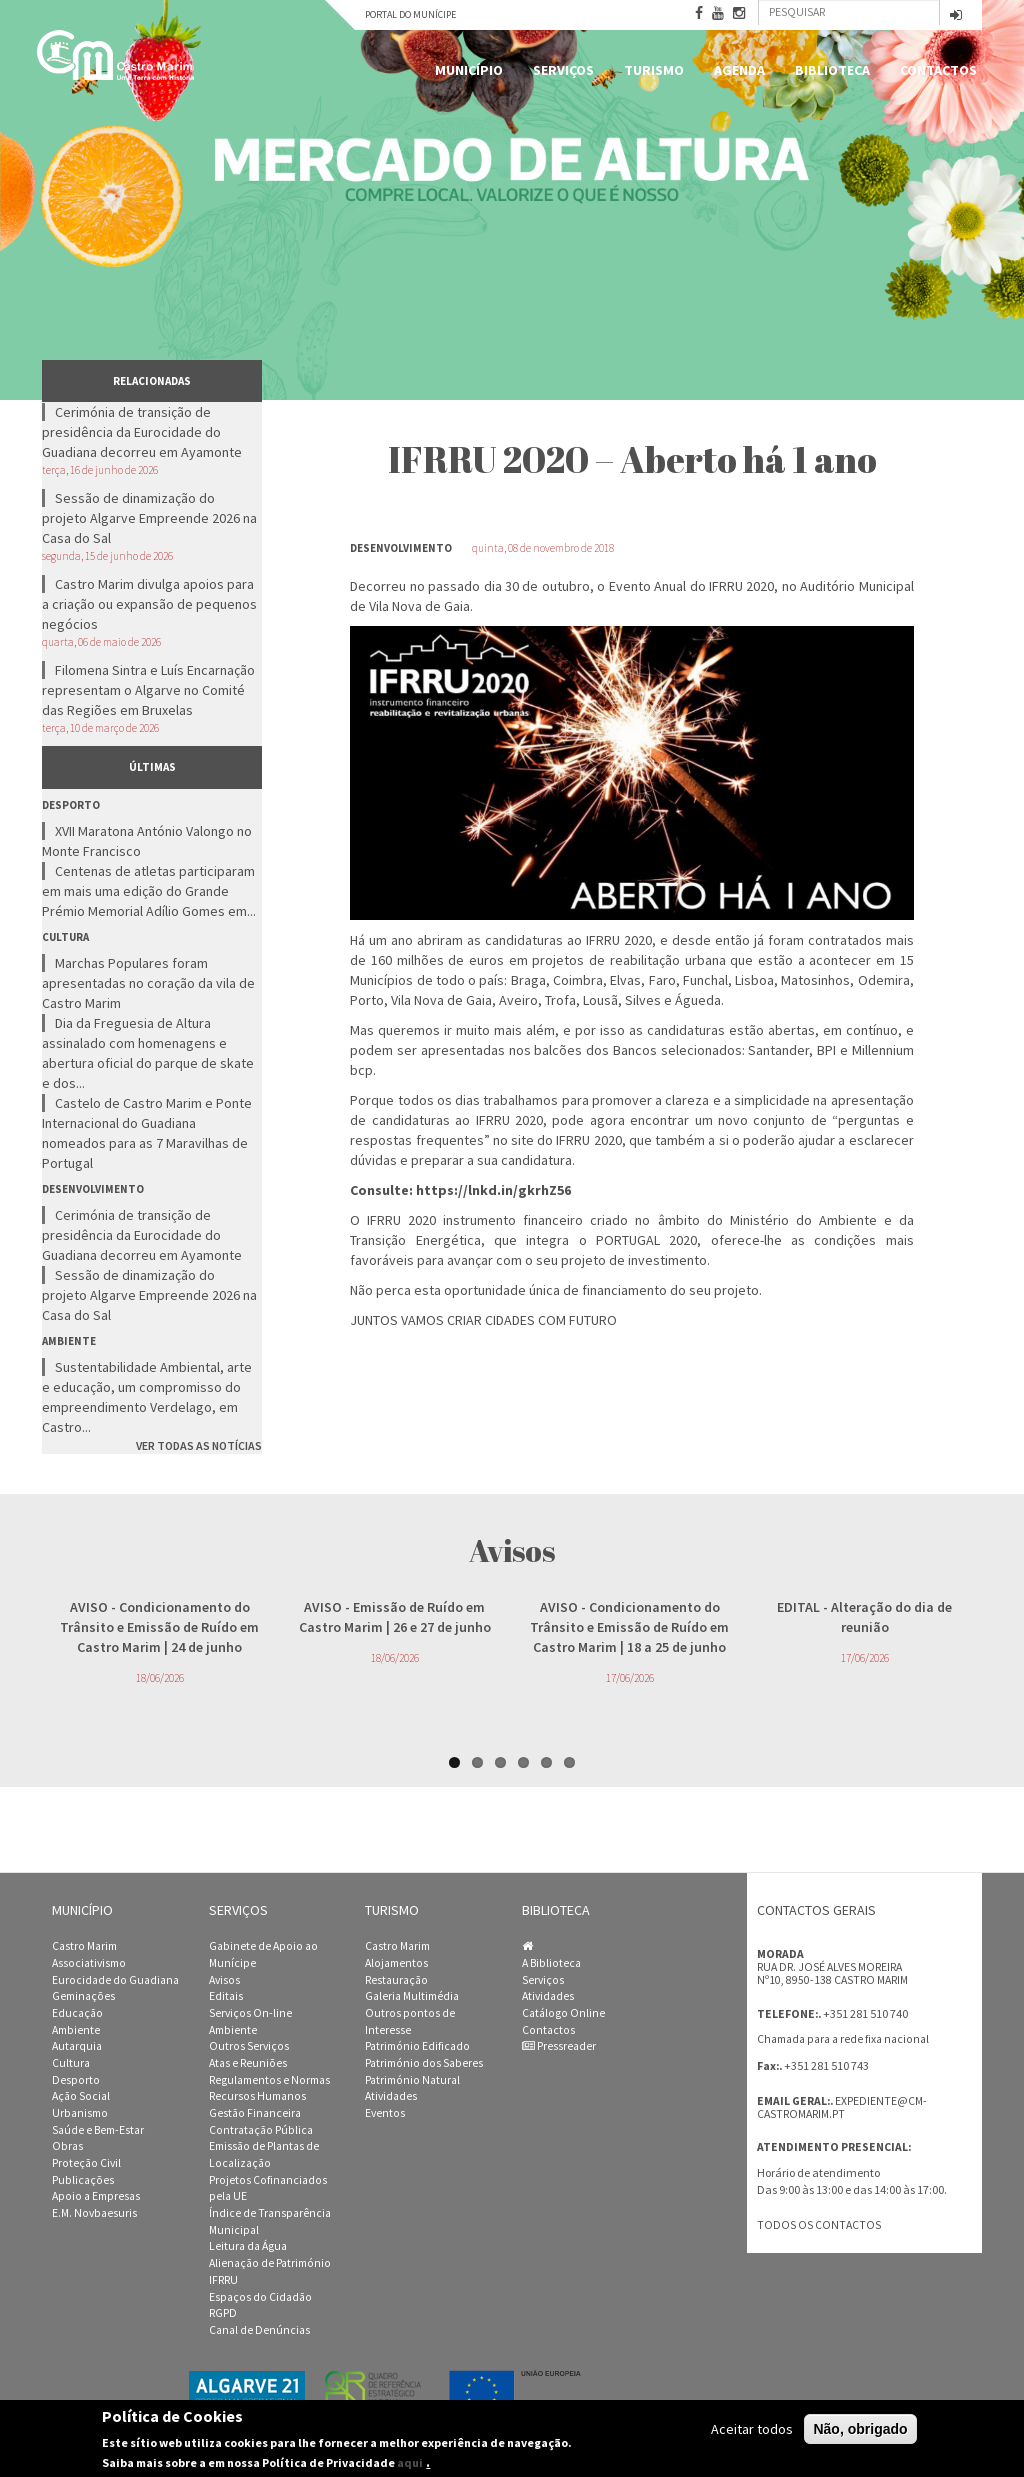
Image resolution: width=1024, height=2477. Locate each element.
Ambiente (76, 2030)
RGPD (223, 2313)
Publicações (83, 2180)
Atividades (391, 2096)
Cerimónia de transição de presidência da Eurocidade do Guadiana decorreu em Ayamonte (142, 432)
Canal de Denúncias (259, 2330)
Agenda (739, 70)
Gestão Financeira (255, 2113)
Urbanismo (80, 2113)
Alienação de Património (270, 2263)
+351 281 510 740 (865, 2013)
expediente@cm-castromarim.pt (842, 2107)
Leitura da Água (248, 2246)
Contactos (938, 70)
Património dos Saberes (424, 2063)
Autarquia (77, 2046)
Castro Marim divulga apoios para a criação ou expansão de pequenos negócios (149, 604)
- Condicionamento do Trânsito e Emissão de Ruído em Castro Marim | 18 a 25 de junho (629, 1627)
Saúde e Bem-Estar (98, 2130)
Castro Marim (84, 1946)
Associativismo (89, 1963)
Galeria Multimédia (412, 1996)
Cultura (71, 2063)
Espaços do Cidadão (260, 2297)
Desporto (76, 2080)
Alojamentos (396, 1963)
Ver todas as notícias (199, 1445)
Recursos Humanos (257, 2096)
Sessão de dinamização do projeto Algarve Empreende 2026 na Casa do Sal (149, 518)
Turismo (654, 70)
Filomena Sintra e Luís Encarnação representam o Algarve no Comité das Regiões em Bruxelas (148, 690)
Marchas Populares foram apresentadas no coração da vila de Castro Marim (148, 983)
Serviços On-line (250, 2013)
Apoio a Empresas (96, 2196)
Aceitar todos (752, 2429)
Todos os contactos (819, 2225)
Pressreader (559, 2046)
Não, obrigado (860, 2429)
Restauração (396, 1980)
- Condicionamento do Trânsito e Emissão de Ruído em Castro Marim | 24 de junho (159, 1627)
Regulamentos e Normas (269, 2080)
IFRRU (223, 2280)
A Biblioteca (551, 1963)
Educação (77, 2013)
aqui (410, 2462)
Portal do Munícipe (410, 14)
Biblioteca (832, 70)
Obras (67, 2146)
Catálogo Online (563, 2013)
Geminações (83, 1996)
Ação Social (81, 2096)
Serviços (563, 70)
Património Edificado (417, 2046)
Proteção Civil (86, 2163)
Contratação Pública (261, 2130)
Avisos (224, 1980)
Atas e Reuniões (248, 2063)
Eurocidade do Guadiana (115, 1980)
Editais (226, 1996)
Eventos (385, 2113)
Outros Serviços (249, 2046)
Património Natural (412, 2080)
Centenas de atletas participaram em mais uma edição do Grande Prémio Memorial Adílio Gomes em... (149, 891)
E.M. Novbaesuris (94, 2213)
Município (469, 70)
